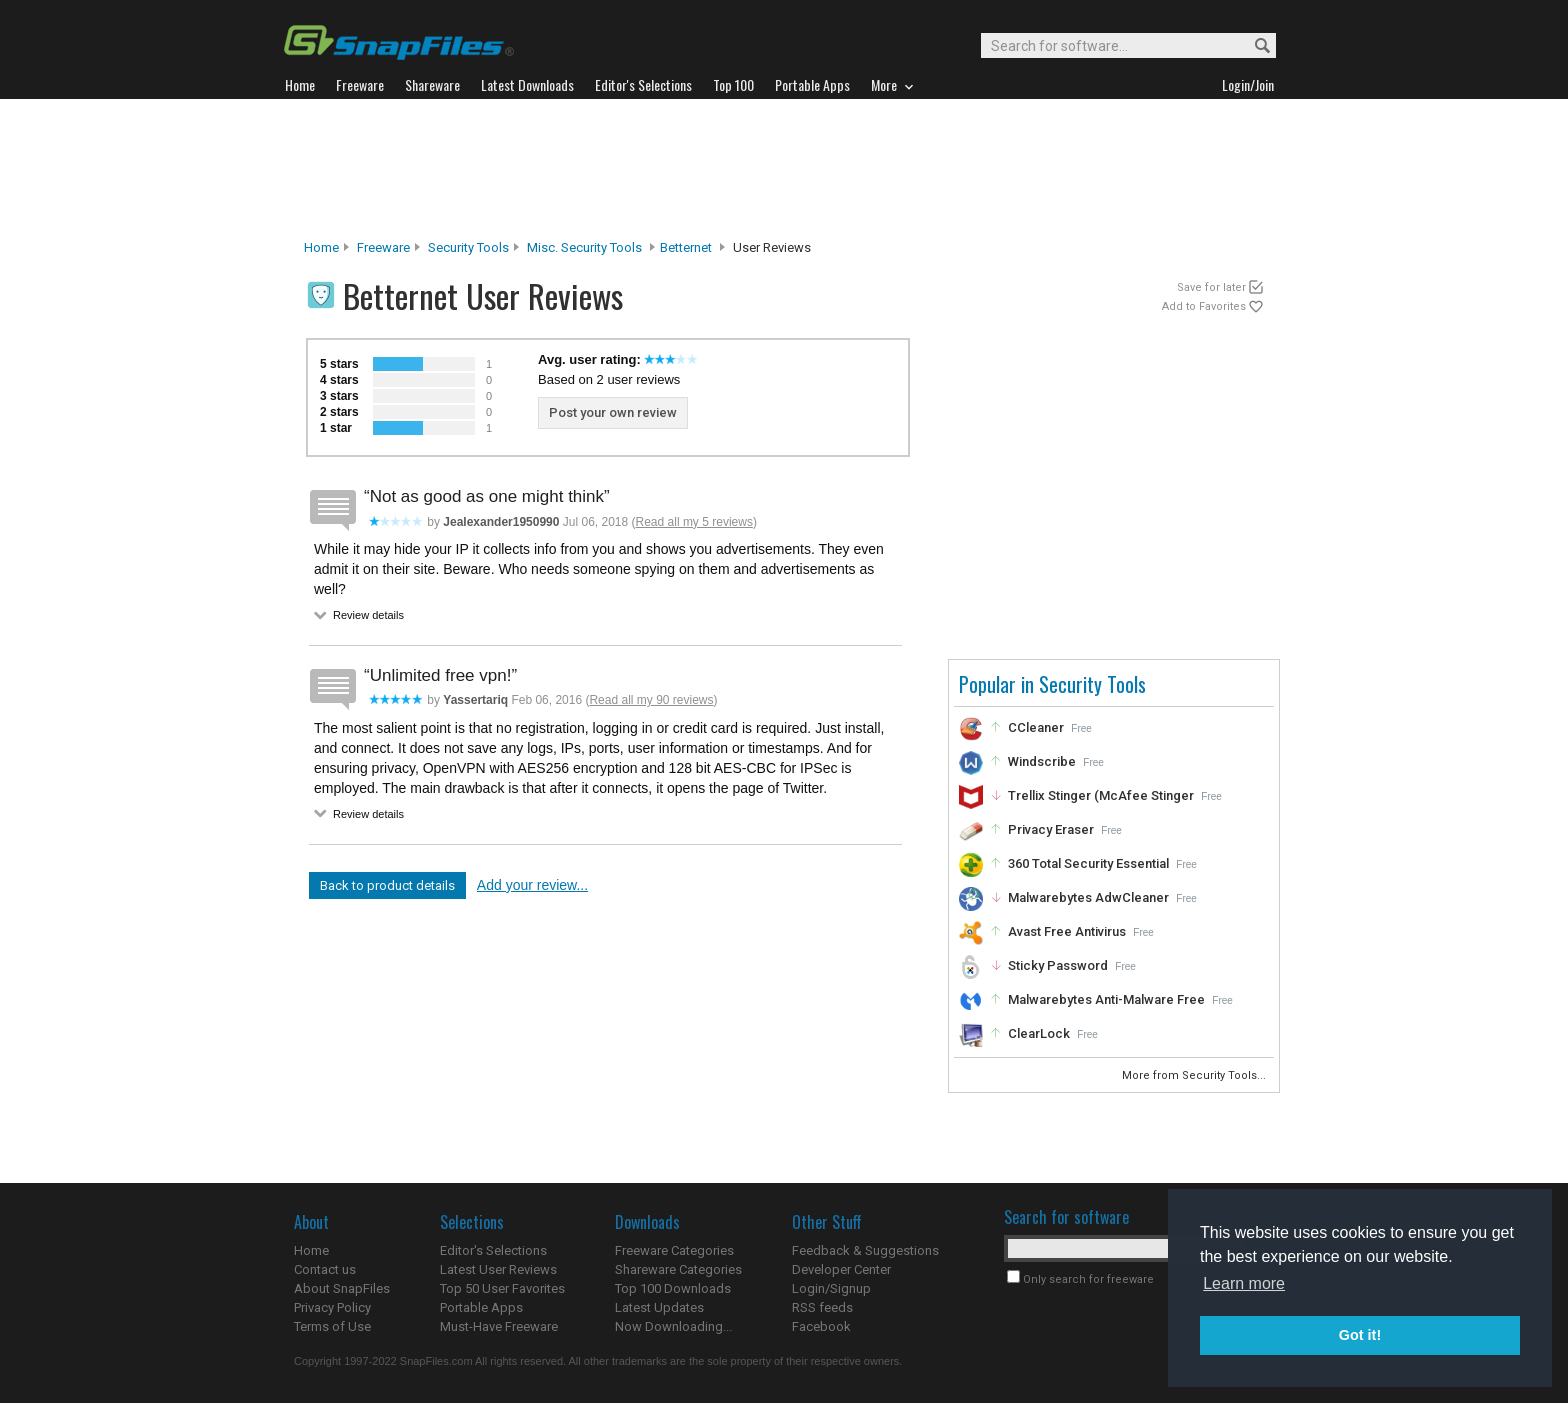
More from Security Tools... (1195, 1075)
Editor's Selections (493, 1250)
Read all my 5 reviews (694, 522)
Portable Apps (481, 1307)
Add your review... (532, 885)
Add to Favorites (1204, 306)
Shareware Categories (678, 1269)
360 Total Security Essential (1088, 863)
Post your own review (613, 412)
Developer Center (841, 1269)
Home (321, 247)
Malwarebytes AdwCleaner (1088, 897)
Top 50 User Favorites (502, 1288)
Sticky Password (1058, 965)
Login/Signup (831, 1288)
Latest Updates (659, 1307)
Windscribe (1042, 761)
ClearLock (1039, 1033)
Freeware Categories (674, 1250)
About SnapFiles (342, 1288)
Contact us (325, 1269)
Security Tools (468, 247)
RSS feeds (822, 1307)
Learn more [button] (1244, 1283)
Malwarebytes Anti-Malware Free (1106, 999)
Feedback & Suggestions (865, 1250)
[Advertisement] (784, 169)
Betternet (686, 247)
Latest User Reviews (498, 1269)
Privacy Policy (332, 1307)
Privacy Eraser (1051, 829)
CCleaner (1036, 727)
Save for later (1211, 287)
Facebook (821, 1326)
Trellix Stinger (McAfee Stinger (1101, 795)
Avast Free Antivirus (1067, 931)
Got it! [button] (1360, 1335)
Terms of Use (332, 1326)
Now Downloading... (673, 1326)
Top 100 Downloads (673, 1288)
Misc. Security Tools (584, 247)
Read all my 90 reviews (651, 700)
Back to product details (387, 885)
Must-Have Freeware (499, 1326)
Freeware (383, 247)
